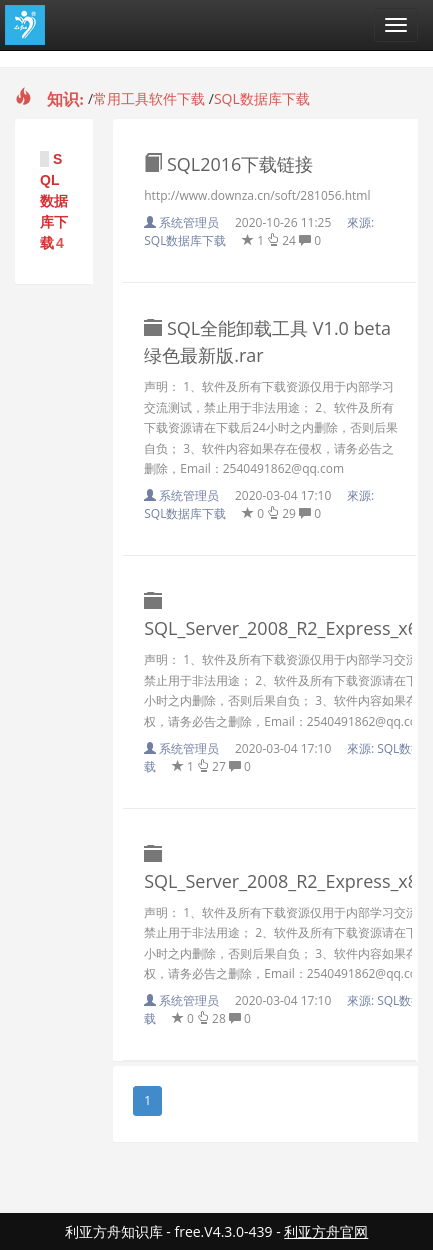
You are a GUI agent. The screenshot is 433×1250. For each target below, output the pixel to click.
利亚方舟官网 (326, 1231)
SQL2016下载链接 (228, 164)
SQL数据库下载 (262, 98)
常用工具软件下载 (149, 98)
